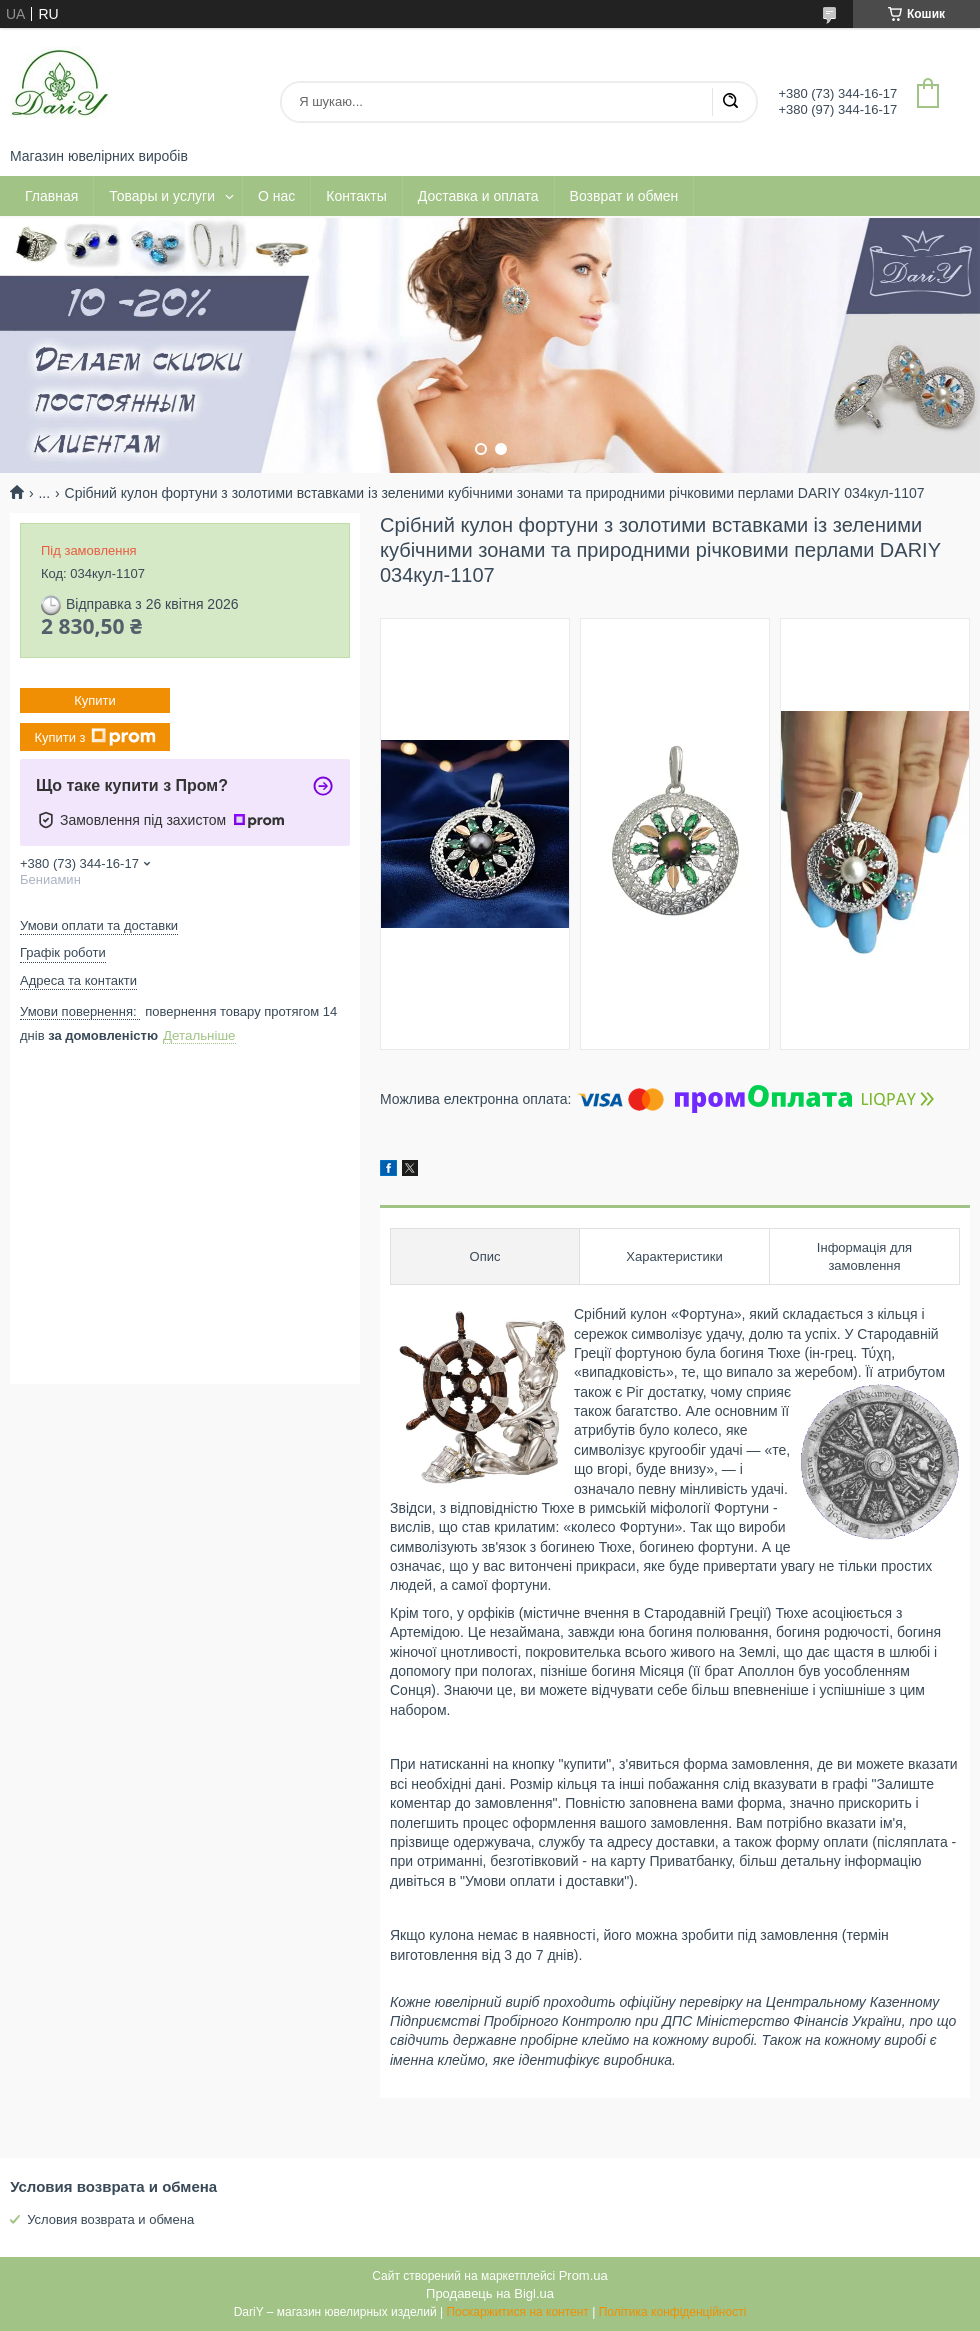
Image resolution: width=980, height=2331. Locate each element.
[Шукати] (730, 102)
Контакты (356, 196)
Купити (95, 700)
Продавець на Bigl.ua (490, 2293)
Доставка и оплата (478, 196)
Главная (51, 196)
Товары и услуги (162, 196)
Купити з (94, 737)
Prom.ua (583, 2275)
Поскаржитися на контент (517, 2312)
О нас (276, 196)
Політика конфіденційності (673, 2312)
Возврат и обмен (624, 196)
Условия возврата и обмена (110, 2219)
